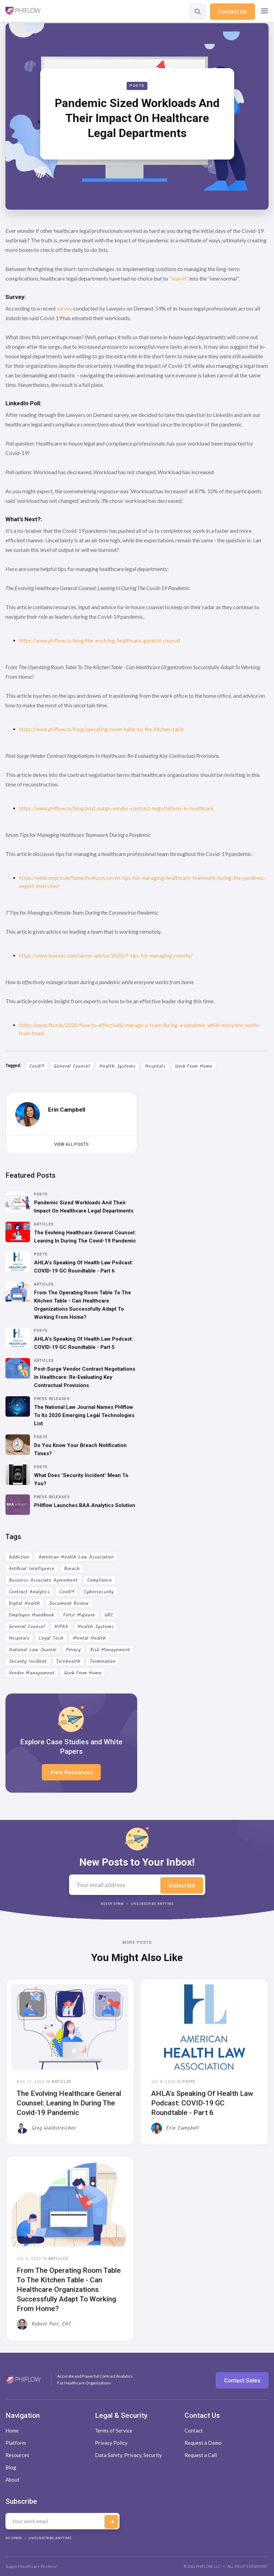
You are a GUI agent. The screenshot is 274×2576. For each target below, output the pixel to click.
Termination (102, 1661)
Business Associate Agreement (43, 1580)
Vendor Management (31, 1673)
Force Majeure (79, 1615)
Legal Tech (51, 1638)
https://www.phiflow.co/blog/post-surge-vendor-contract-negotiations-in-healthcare (116, 808)
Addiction (19, 1557)
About (12, 2479)
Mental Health (89, 1638)
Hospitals (155, 1066)
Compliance (99, 1580)
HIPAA (61, 1626)
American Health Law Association (76, 1557)
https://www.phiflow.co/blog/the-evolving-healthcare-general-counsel (99, 640)
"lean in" (178, 278)
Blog (10, 2467)
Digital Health (24, 1603)
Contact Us (232, 11)
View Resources (71, 1772)
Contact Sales (242, 2380)
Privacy (73, 1650)
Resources (17, 2455)
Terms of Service (113, 2430)
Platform (15, 2443)
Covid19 (36, 1066)
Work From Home (193, 1066)
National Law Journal (33, 1650)
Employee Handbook (31, 1615)
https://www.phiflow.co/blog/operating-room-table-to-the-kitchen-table (101, 729)
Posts (137, 86)
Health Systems (117, 1066)
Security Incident (28, 1661)
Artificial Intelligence (31, 1568)
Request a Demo (203, 2443)
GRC (108, 1615)
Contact (193, 2430)
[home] (23, 11)
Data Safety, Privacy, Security (128, 2455)
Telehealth (68, 1661)
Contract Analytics (29, 1592)
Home (12, 2430)
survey (64, 308)
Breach (72, 1568)
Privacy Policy (111, 2443)
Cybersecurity (99, 1592)
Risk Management (110, 1650)
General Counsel (72, 1066)
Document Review (68, 1603)
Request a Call (200, 2455)
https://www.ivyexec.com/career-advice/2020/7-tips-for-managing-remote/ (106, 955)
